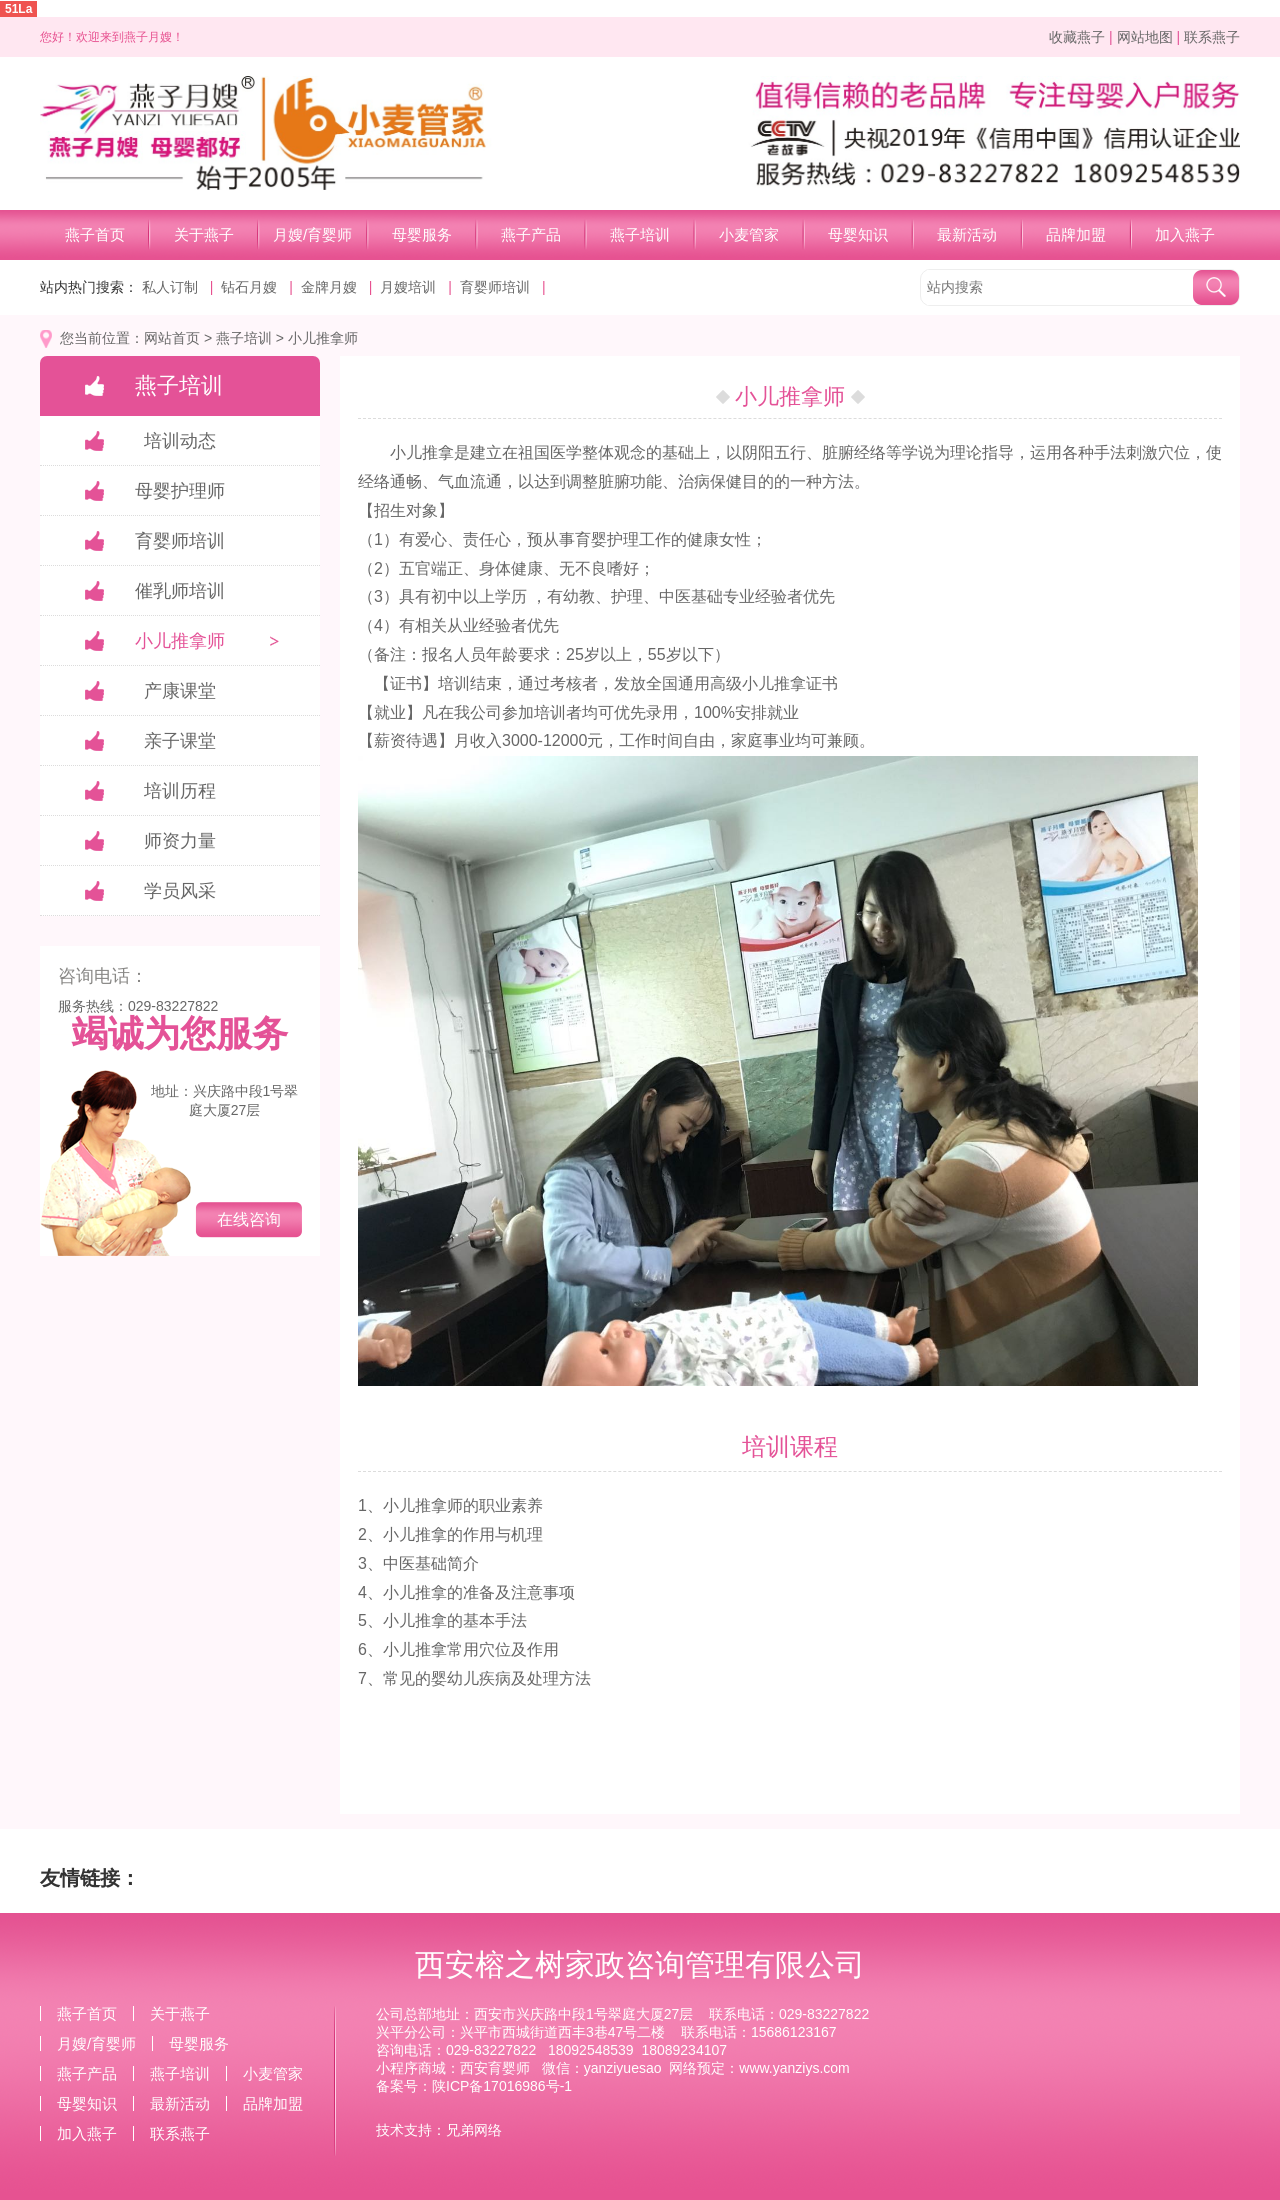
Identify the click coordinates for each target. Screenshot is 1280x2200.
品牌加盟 (1076, 234)
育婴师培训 (495, 287)
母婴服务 (422, 234)
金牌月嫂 (329, 287)
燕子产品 (531, 234)
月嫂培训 (408, 287)
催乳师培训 (180, 591)
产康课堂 (180, 691)
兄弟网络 (474, 2130)
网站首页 (172, 338)
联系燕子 (1212, 37)
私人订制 (170, 287)
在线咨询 (249, 1219)
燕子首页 (95, 234)
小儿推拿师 (323, 338)
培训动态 (180, 441)
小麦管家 (749, 234)
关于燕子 (204, 234)
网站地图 (1145, 37)
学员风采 (180, 891)
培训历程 (180, 791)
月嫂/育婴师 (312, 234)
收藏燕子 (1077, 37)
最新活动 (967, 234)
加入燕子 (1185, 234)
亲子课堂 (180, 741)
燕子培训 (640, 234)
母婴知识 (858, 234)
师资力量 (180, 841)
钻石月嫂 (249, 287)
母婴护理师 (180, 491)
